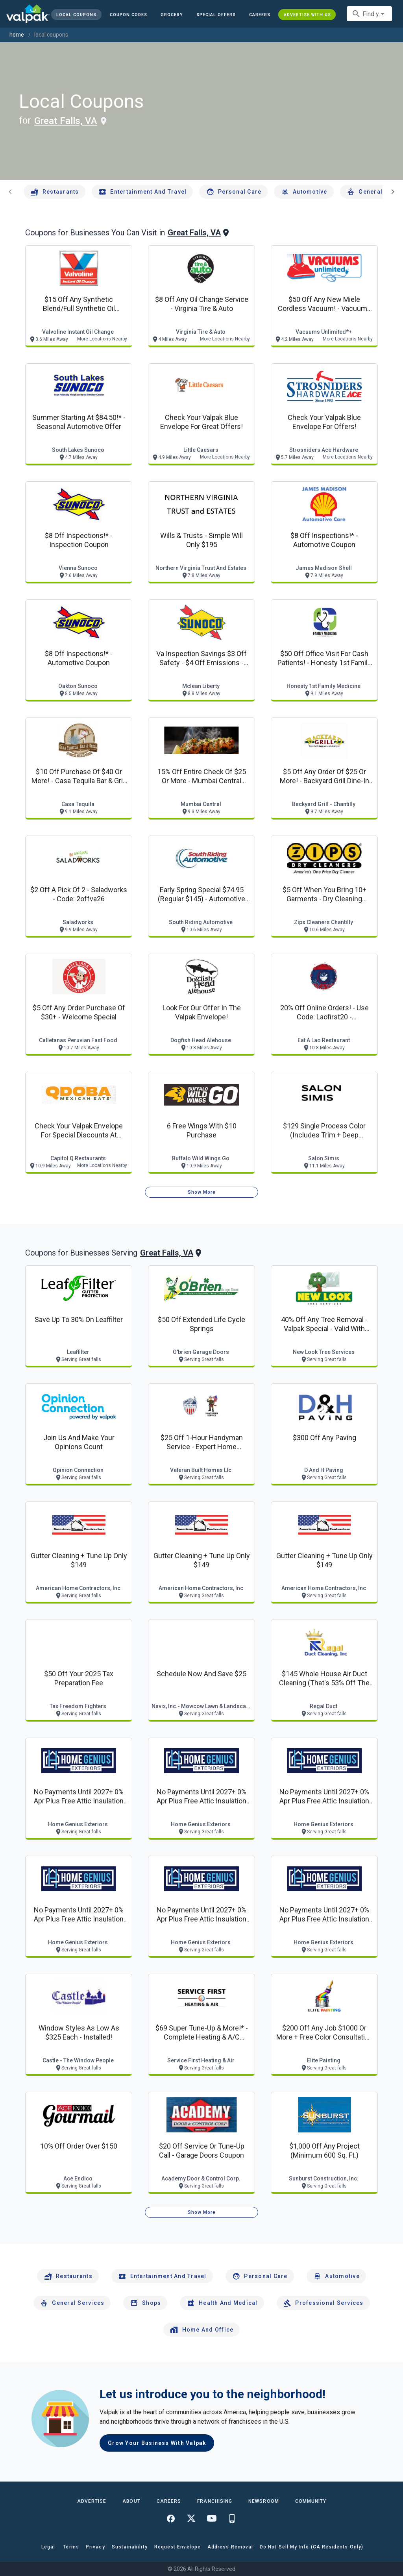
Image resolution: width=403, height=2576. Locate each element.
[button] (216, 14)
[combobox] (369, 13)
